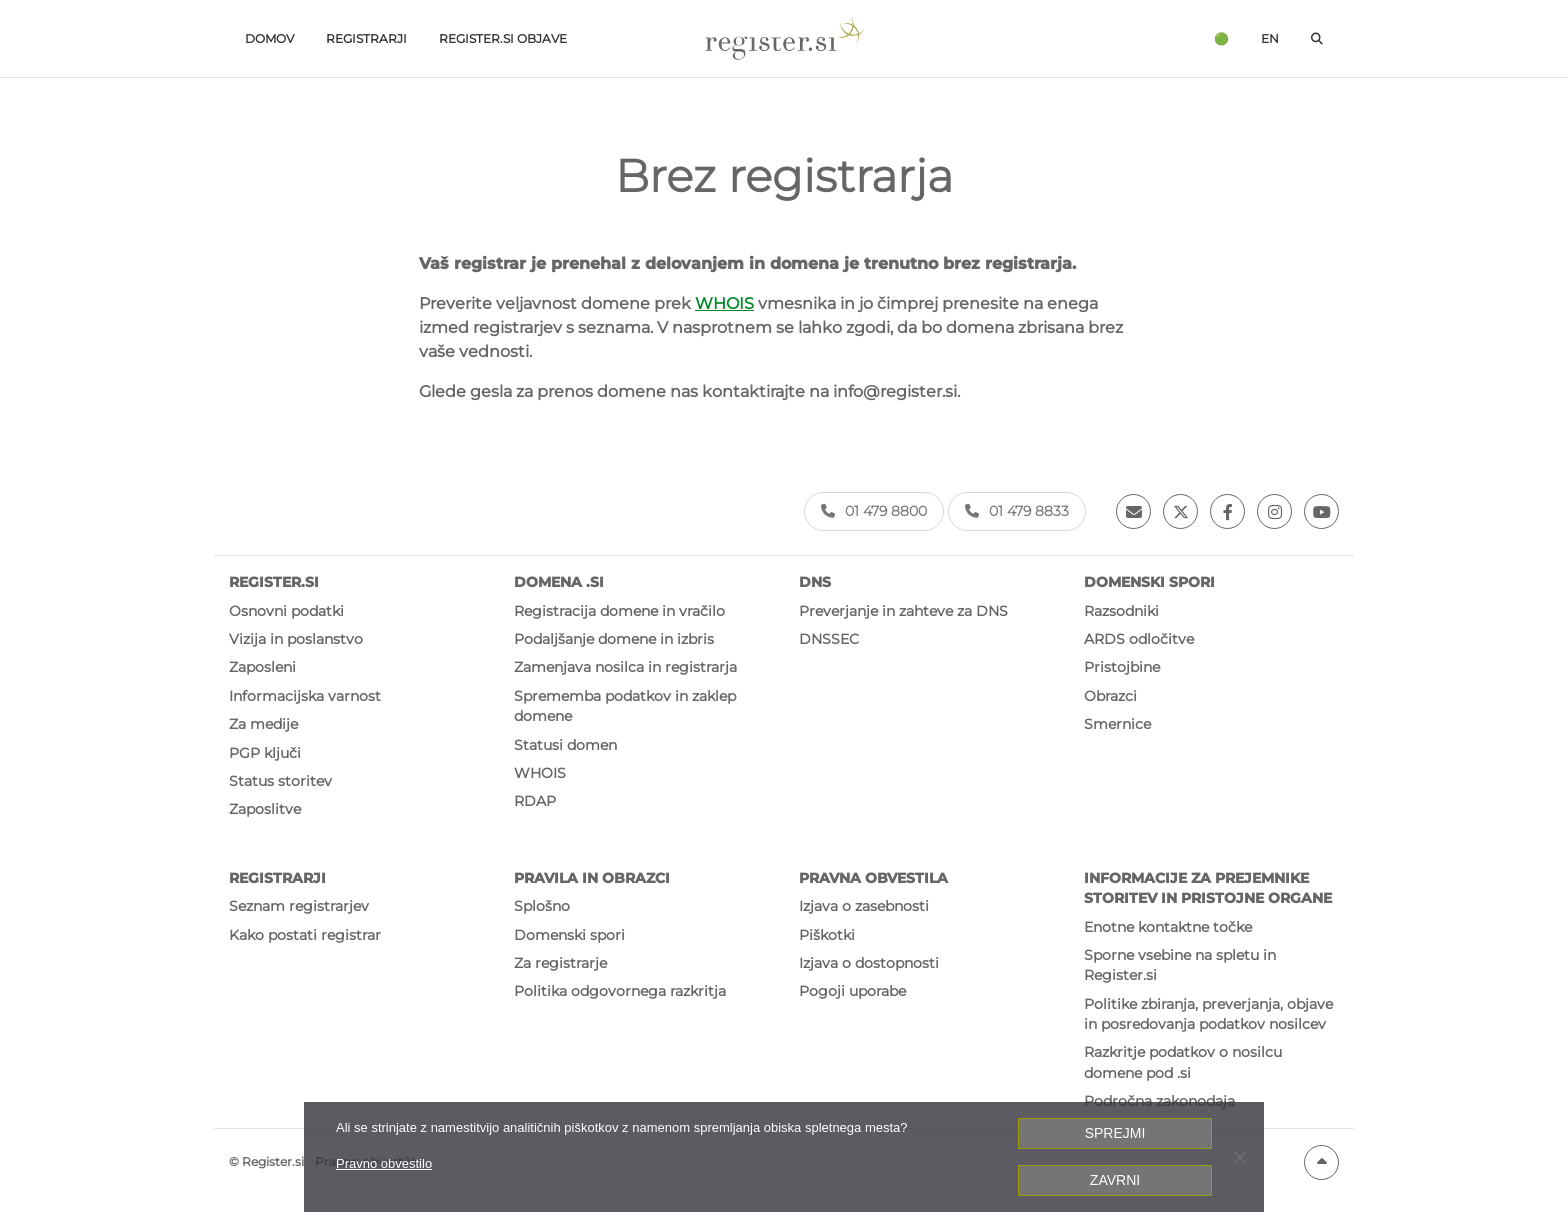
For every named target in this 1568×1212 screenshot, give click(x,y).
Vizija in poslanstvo (296, 639)
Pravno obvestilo (384, 1163)
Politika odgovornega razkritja (620, 991)
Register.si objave (503, 38)
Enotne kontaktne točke (1168, 927)
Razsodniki (1121, 611)
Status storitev (280, 781)
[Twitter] (1180, 511)
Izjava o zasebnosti (864, 906)
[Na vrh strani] (1321, 1162)
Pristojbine (1122, 667)
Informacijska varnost (305, 696)
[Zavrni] (1239, 1157)
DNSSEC (829, 639)
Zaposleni (262, 667)
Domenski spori (569, 935)
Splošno (542, 906)
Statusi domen (565, 745)
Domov (269, 38)
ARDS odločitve (1139, 639)
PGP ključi (265, 753)
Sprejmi (1115, 1133)
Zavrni (1115, 1180)
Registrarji (366, 38)
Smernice (1117, 724)
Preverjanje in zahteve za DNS (903, 611)
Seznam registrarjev (299, 906)
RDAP (535, 801)
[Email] (1133, 511)
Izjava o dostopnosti (869, 963)
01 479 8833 (1017, 511)
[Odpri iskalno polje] (1317, 38)
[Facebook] (1227, 511)
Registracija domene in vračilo (619, 611)
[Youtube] (1321, 511)
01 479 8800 (874, 511)
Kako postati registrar (305, 935)
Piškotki (827, 935)
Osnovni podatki (286, 611)
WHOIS (724, 303)
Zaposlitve (265, 809)
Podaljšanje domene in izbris (614, 639)
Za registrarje (560, 963)
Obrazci (1110, 696)
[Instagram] (1274, 511)
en (1270, 38)
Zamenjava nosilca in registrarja (625, 667)
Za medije (263, 724)
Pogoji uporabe (852, 991)
